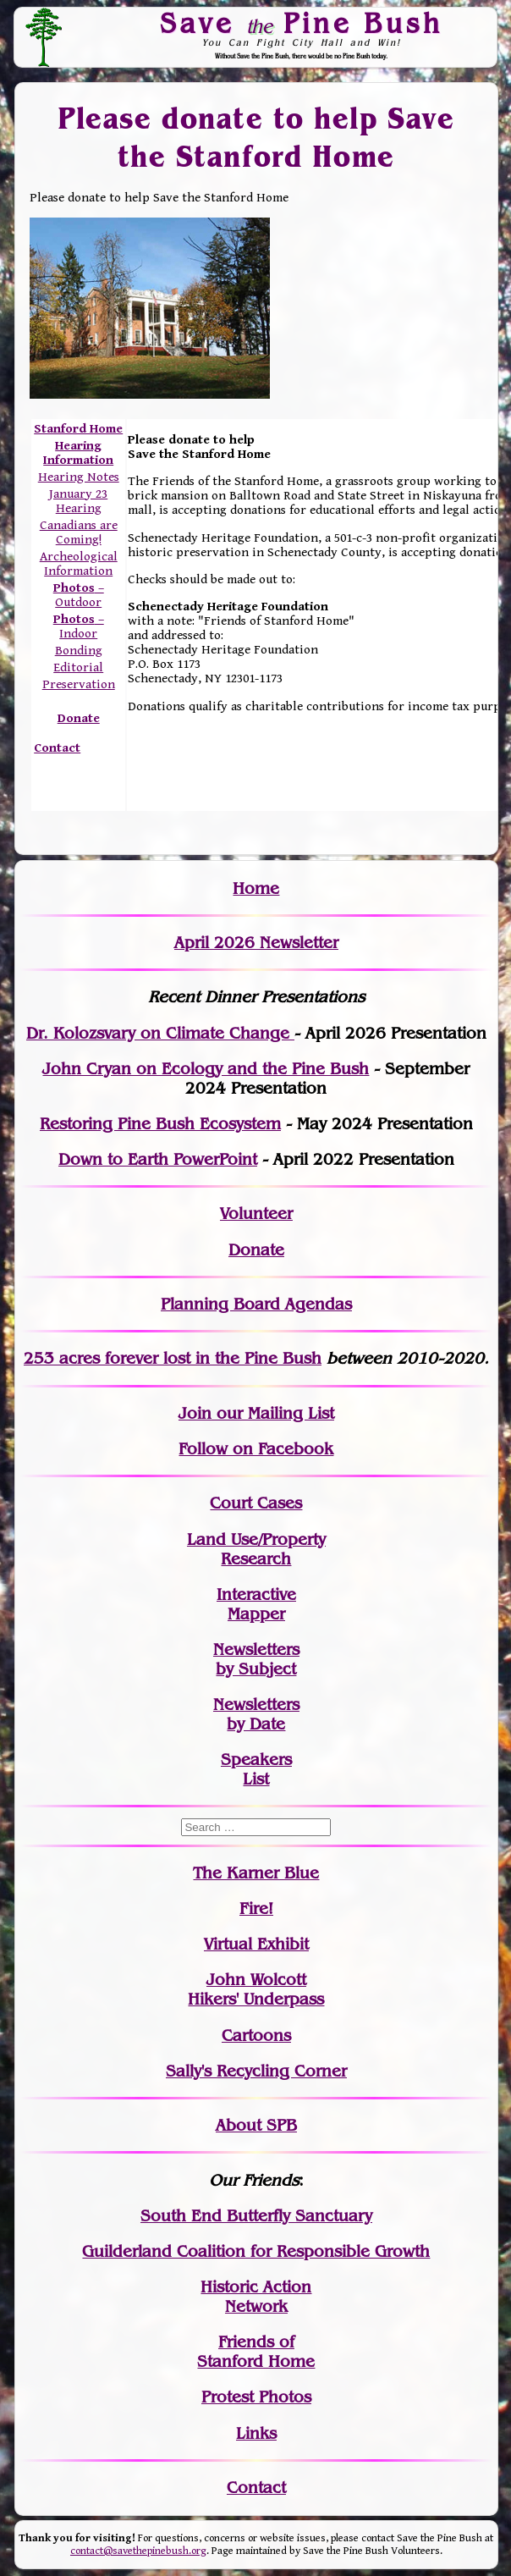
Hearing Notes (78, 477)
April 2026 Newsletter (256, 942)
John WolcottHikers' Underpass (256, 1989)
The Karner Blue (256, 1873)
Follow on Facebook (256, 1449)
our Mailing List (273, 1413)
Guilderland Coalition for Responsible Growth (256, 2251)
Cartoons (256, 2035)
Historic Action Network (256, 2296)
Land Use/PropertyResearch (256, 1549)
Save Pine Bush (301, 23)
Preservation (78, 684)
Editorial (78, 667)
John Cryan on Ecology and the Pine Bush (205, 1068)
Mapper (256, 1614)
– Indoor (78, 626)
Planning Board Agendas (256, 1304)
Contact (57, 748)
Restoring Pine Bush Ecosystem (160, 1124)
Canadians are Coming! (79, 532)
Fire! (256, 1908)
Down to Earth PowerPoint (157, 1159)
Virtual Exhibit (256, 1944)
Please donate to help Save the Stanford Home (256, 137)
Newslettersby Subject (256, 1659)
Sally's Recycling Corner (256, 2071)
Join (195, 1413)
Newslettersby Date (256, 1714)
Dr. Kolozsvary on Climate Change (160, 1033)
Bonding (78, 650)
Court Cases (256, 1503)
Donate (256, 1250)
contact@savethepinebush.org (138, 2551)
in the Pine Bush (223, 1358)
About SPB (256, 2125)
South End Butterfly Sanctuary (256, 2216)
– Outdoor (78, 595)
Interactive (256, 1594)
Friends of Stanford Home (256, 2351)
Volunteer (256, 1213)
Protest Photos (256, 2397)
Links (256, 2433)
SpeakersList (256, 1769)
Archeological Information (79, 563)
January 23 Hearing (78, 501)
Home (256, 888)
